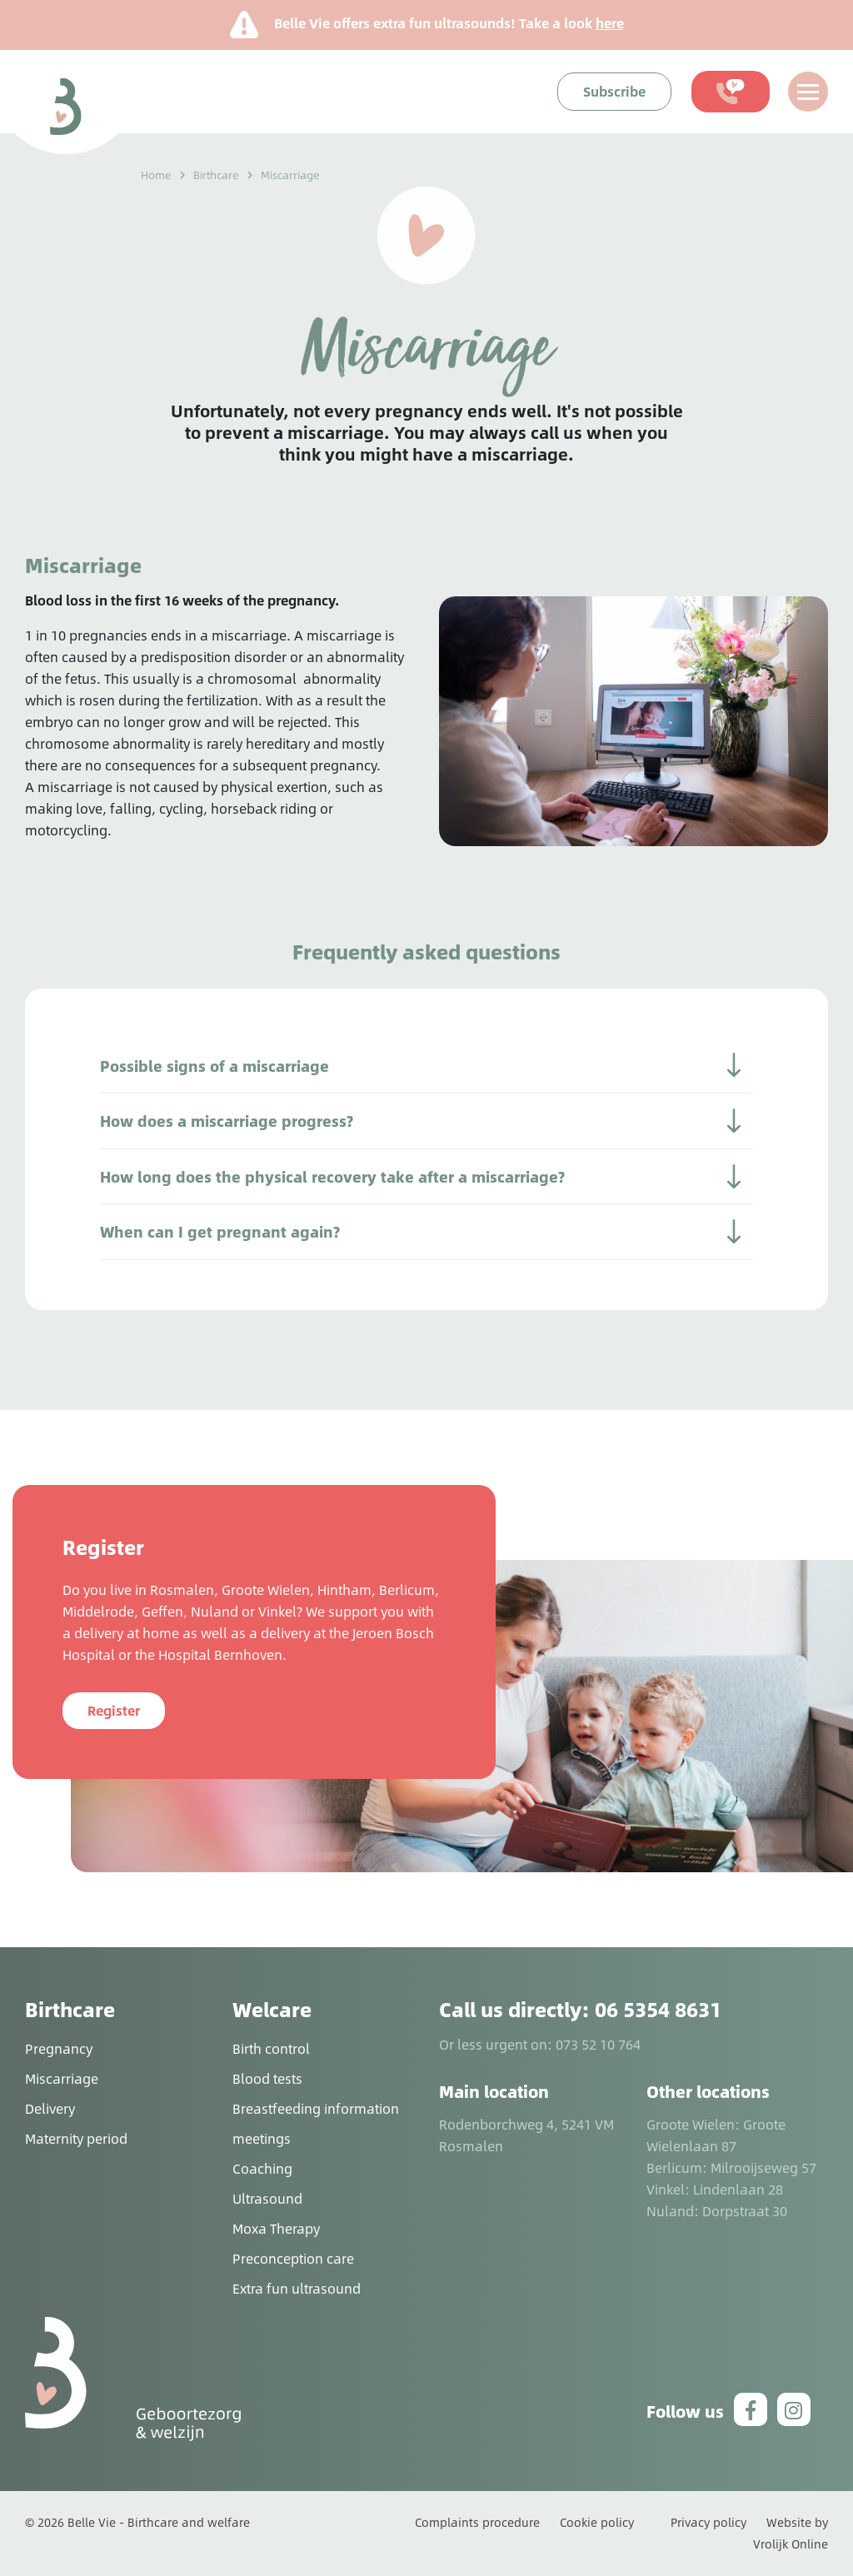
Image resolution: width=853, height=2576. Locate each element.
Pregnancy (58, 2048)
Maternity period (76, 2138)
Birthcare (216, 175)
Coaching (262, 2168)
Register (113, 1710)
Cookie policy (597, 2522)
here (610, 22)
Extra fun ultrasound (296, 2288)
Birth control (271, 2048)
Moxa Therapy (276, 2228)
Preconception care (293, 2258)
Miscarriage (61, 2078)
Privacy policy (708, 2522)
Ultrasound (267, 2198)
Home (156, 175)
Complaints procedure (477, 2522)
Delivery (50, 2108)
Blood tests (267, 2078)
